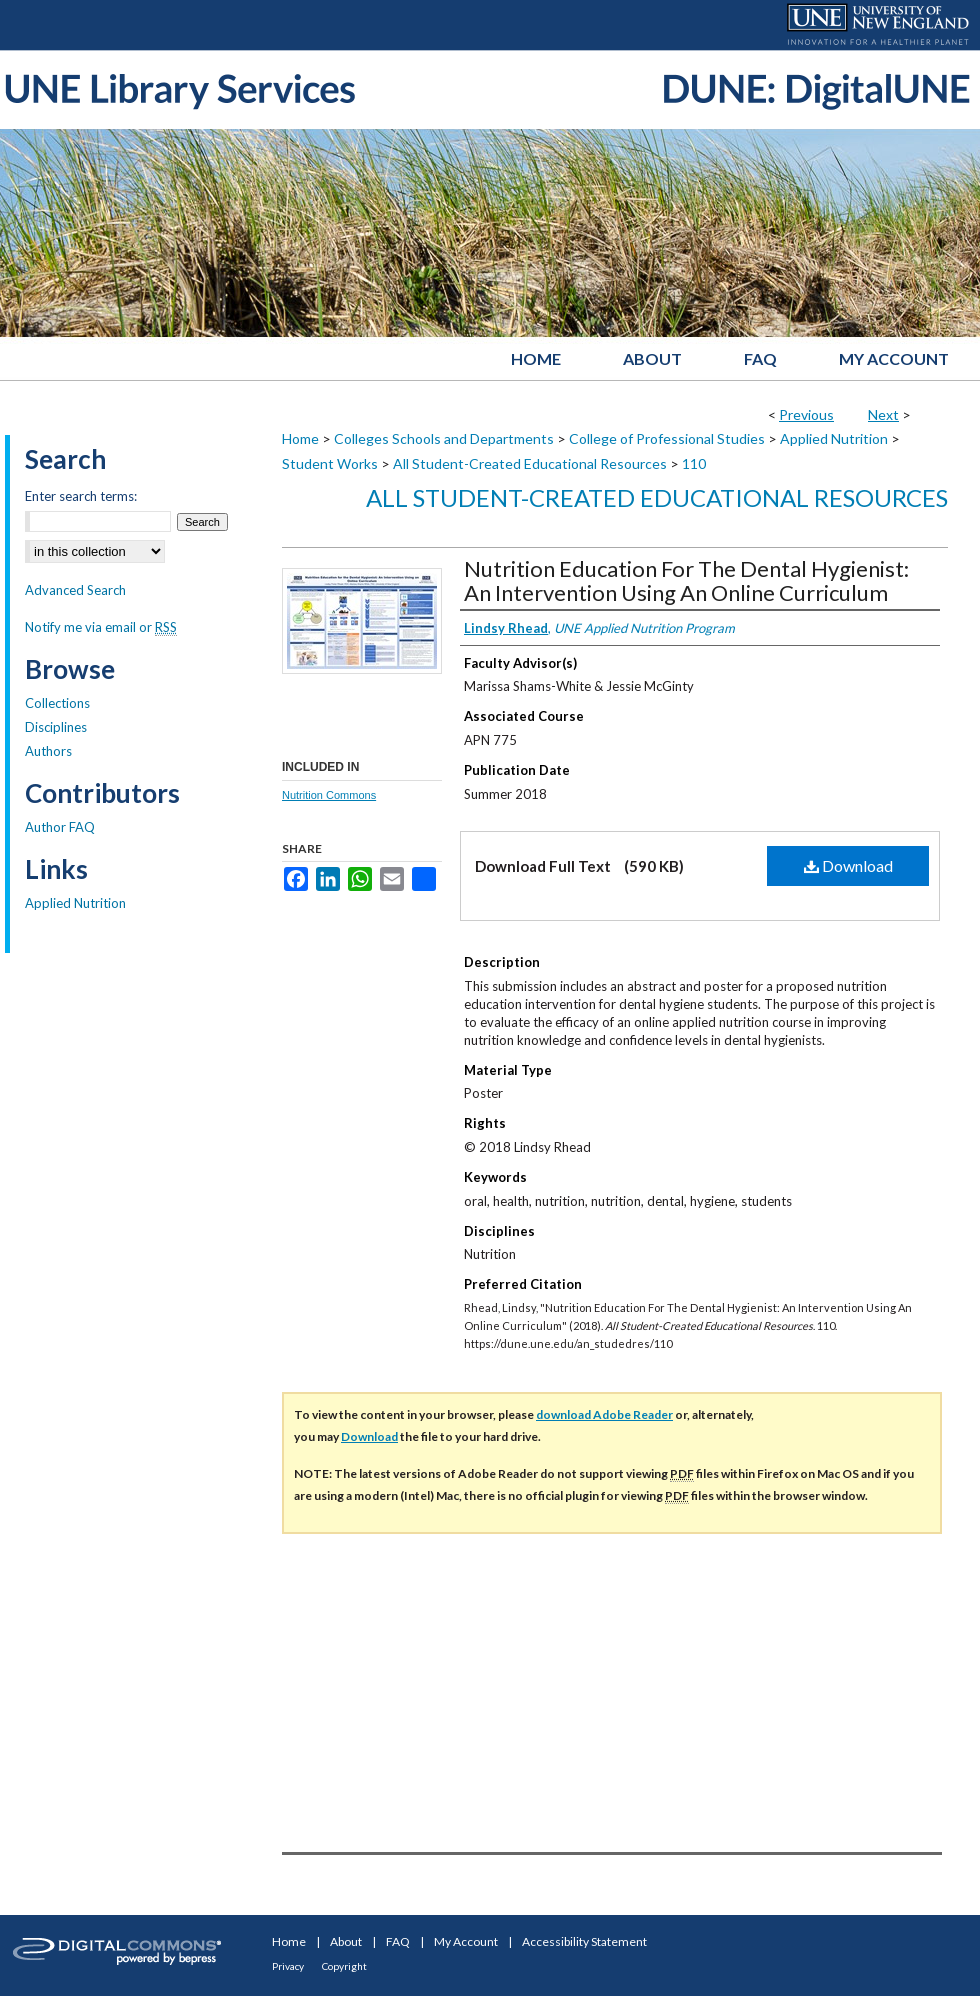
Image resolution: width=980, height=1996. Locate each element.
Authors (48, 751)
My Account (466, 1941)
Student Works (330, 463)
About (346, 1941)
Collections (57, 703)
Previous (806, 414)
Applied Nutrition (834, 438)
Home (300, 438)
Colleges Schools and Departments (444, 438)
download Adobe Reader (604, 1414)
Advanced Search (75, 590)
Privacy (288, 1966)
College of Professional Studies (667, 438)
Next (883, 414)
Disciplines (56, 727)
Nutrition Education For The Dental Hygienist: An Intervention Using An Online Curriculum (686, 580)
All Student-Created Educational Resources (530, 463)
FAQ (398, 1941)
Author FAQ (60, 827)
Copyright (344, 1966)
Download (848, 865)
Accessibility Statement (584, 1941)
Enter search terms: (81, 496)
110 (694, 463)
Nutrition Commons (329, 795)
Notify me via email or (101, 627)
